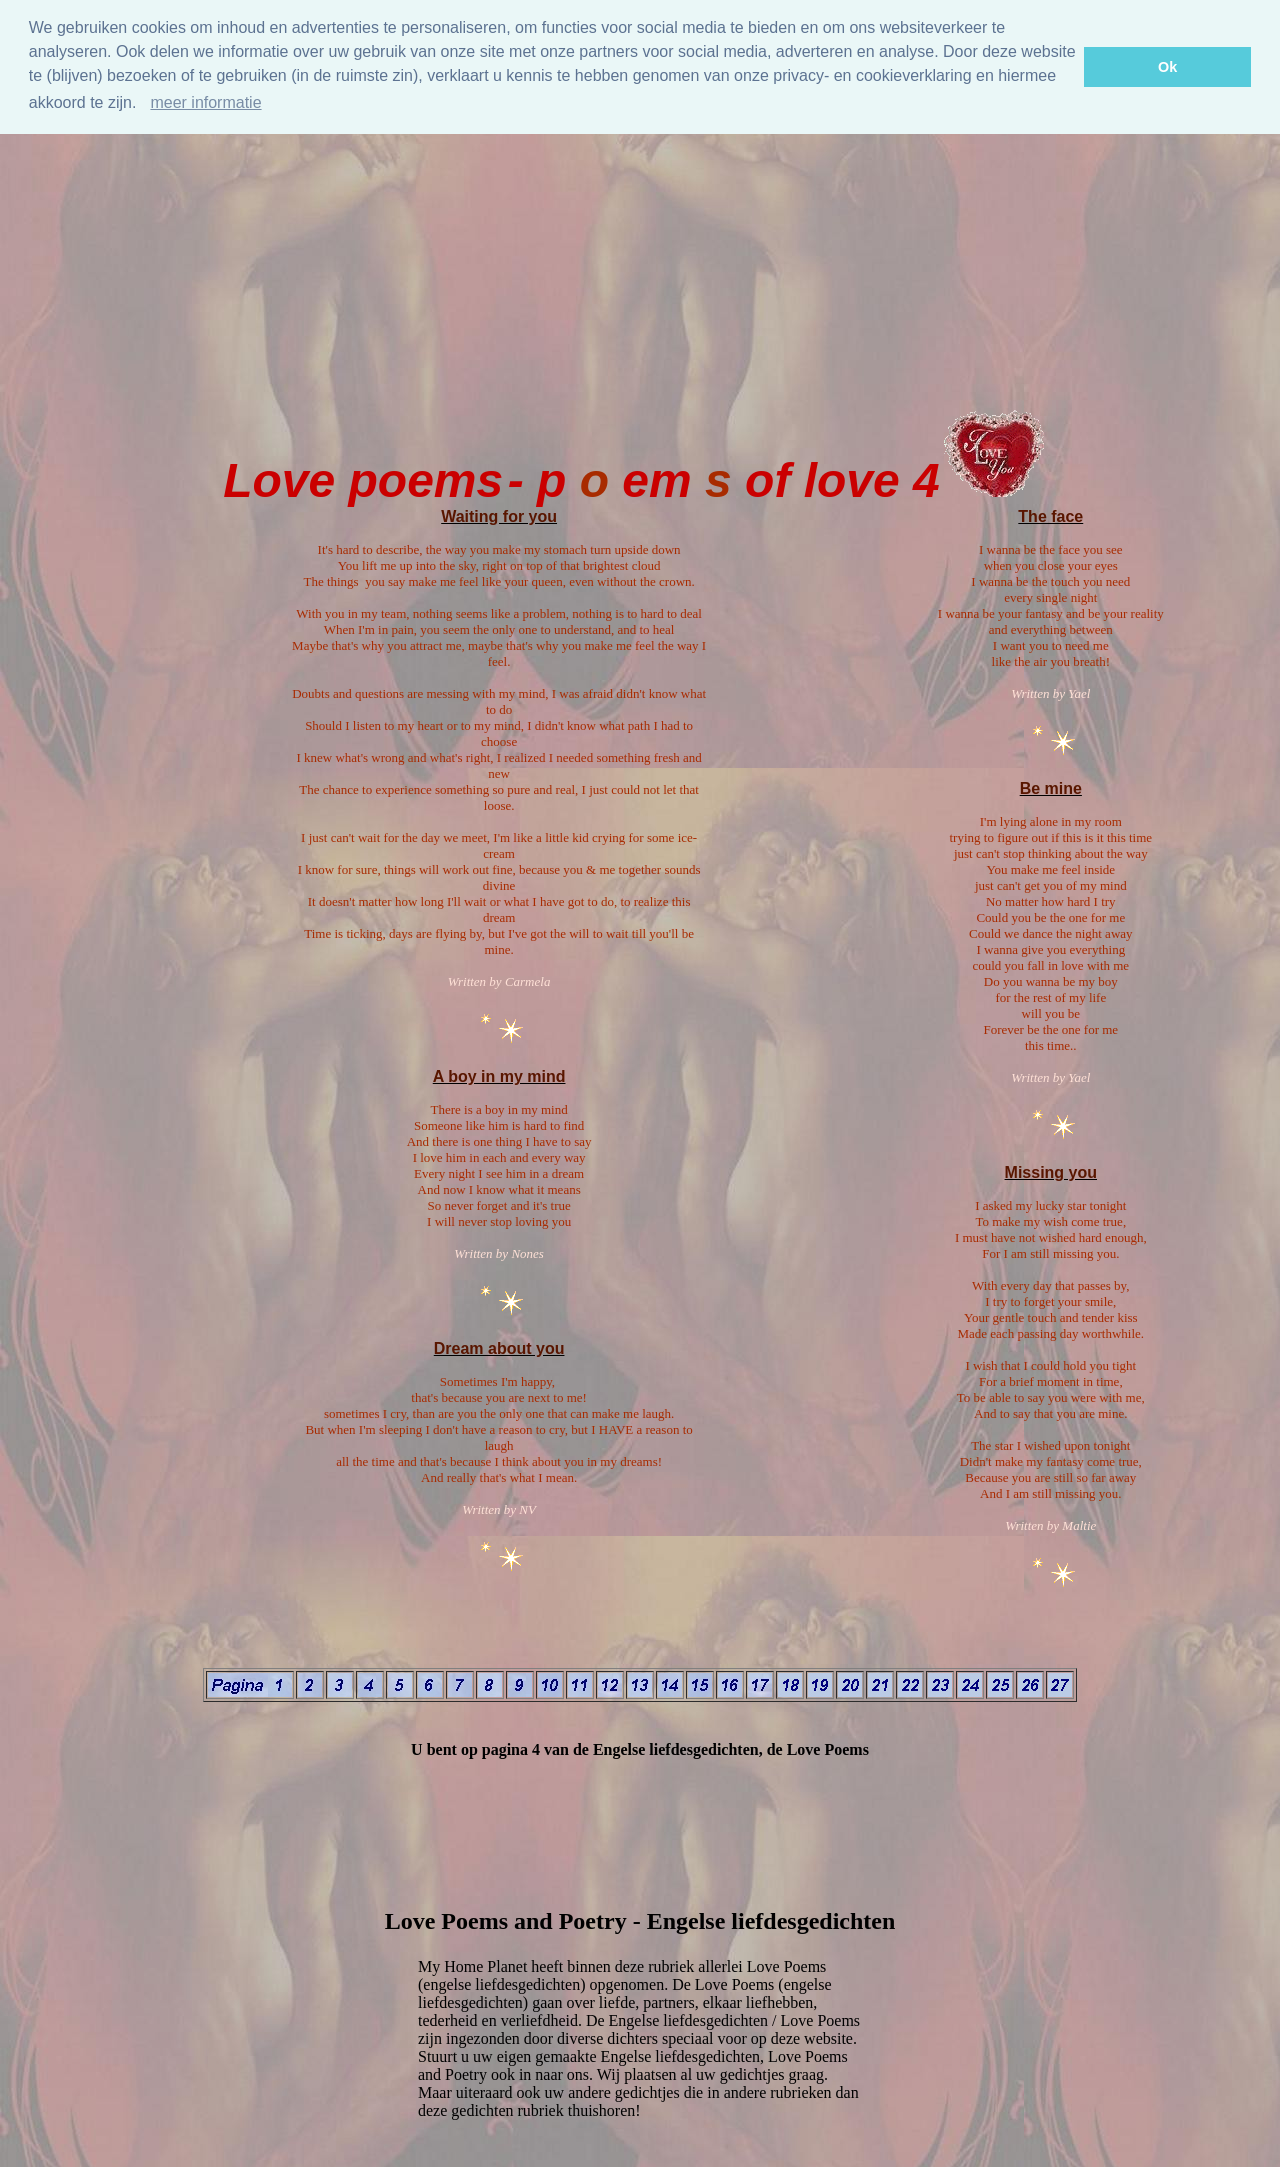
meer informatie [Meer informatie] (205, 102)
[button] (144, 105)
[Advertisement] (640, 254)
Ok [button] (1167, 67)
